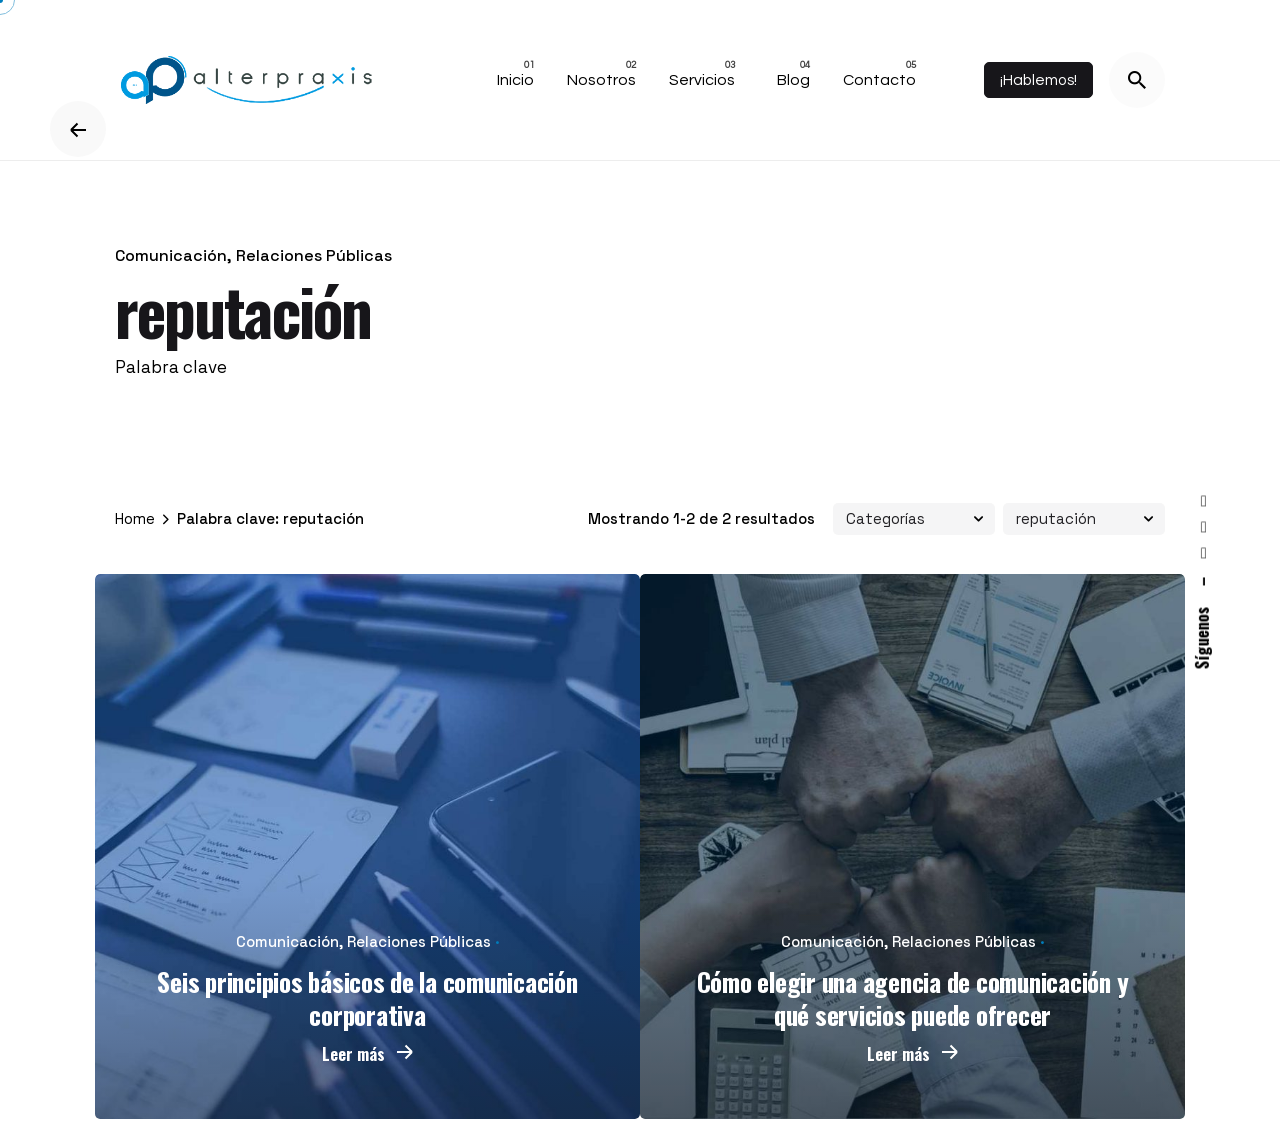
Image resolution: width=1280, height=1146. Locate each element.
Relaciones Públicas (314, 255)
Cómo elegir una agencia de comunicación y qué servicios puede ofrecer (913, 998)
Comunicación (171, 255)
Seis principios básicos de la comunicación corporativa (367, 998)
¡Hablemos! (1038, 80)
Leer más (368, 1054)
